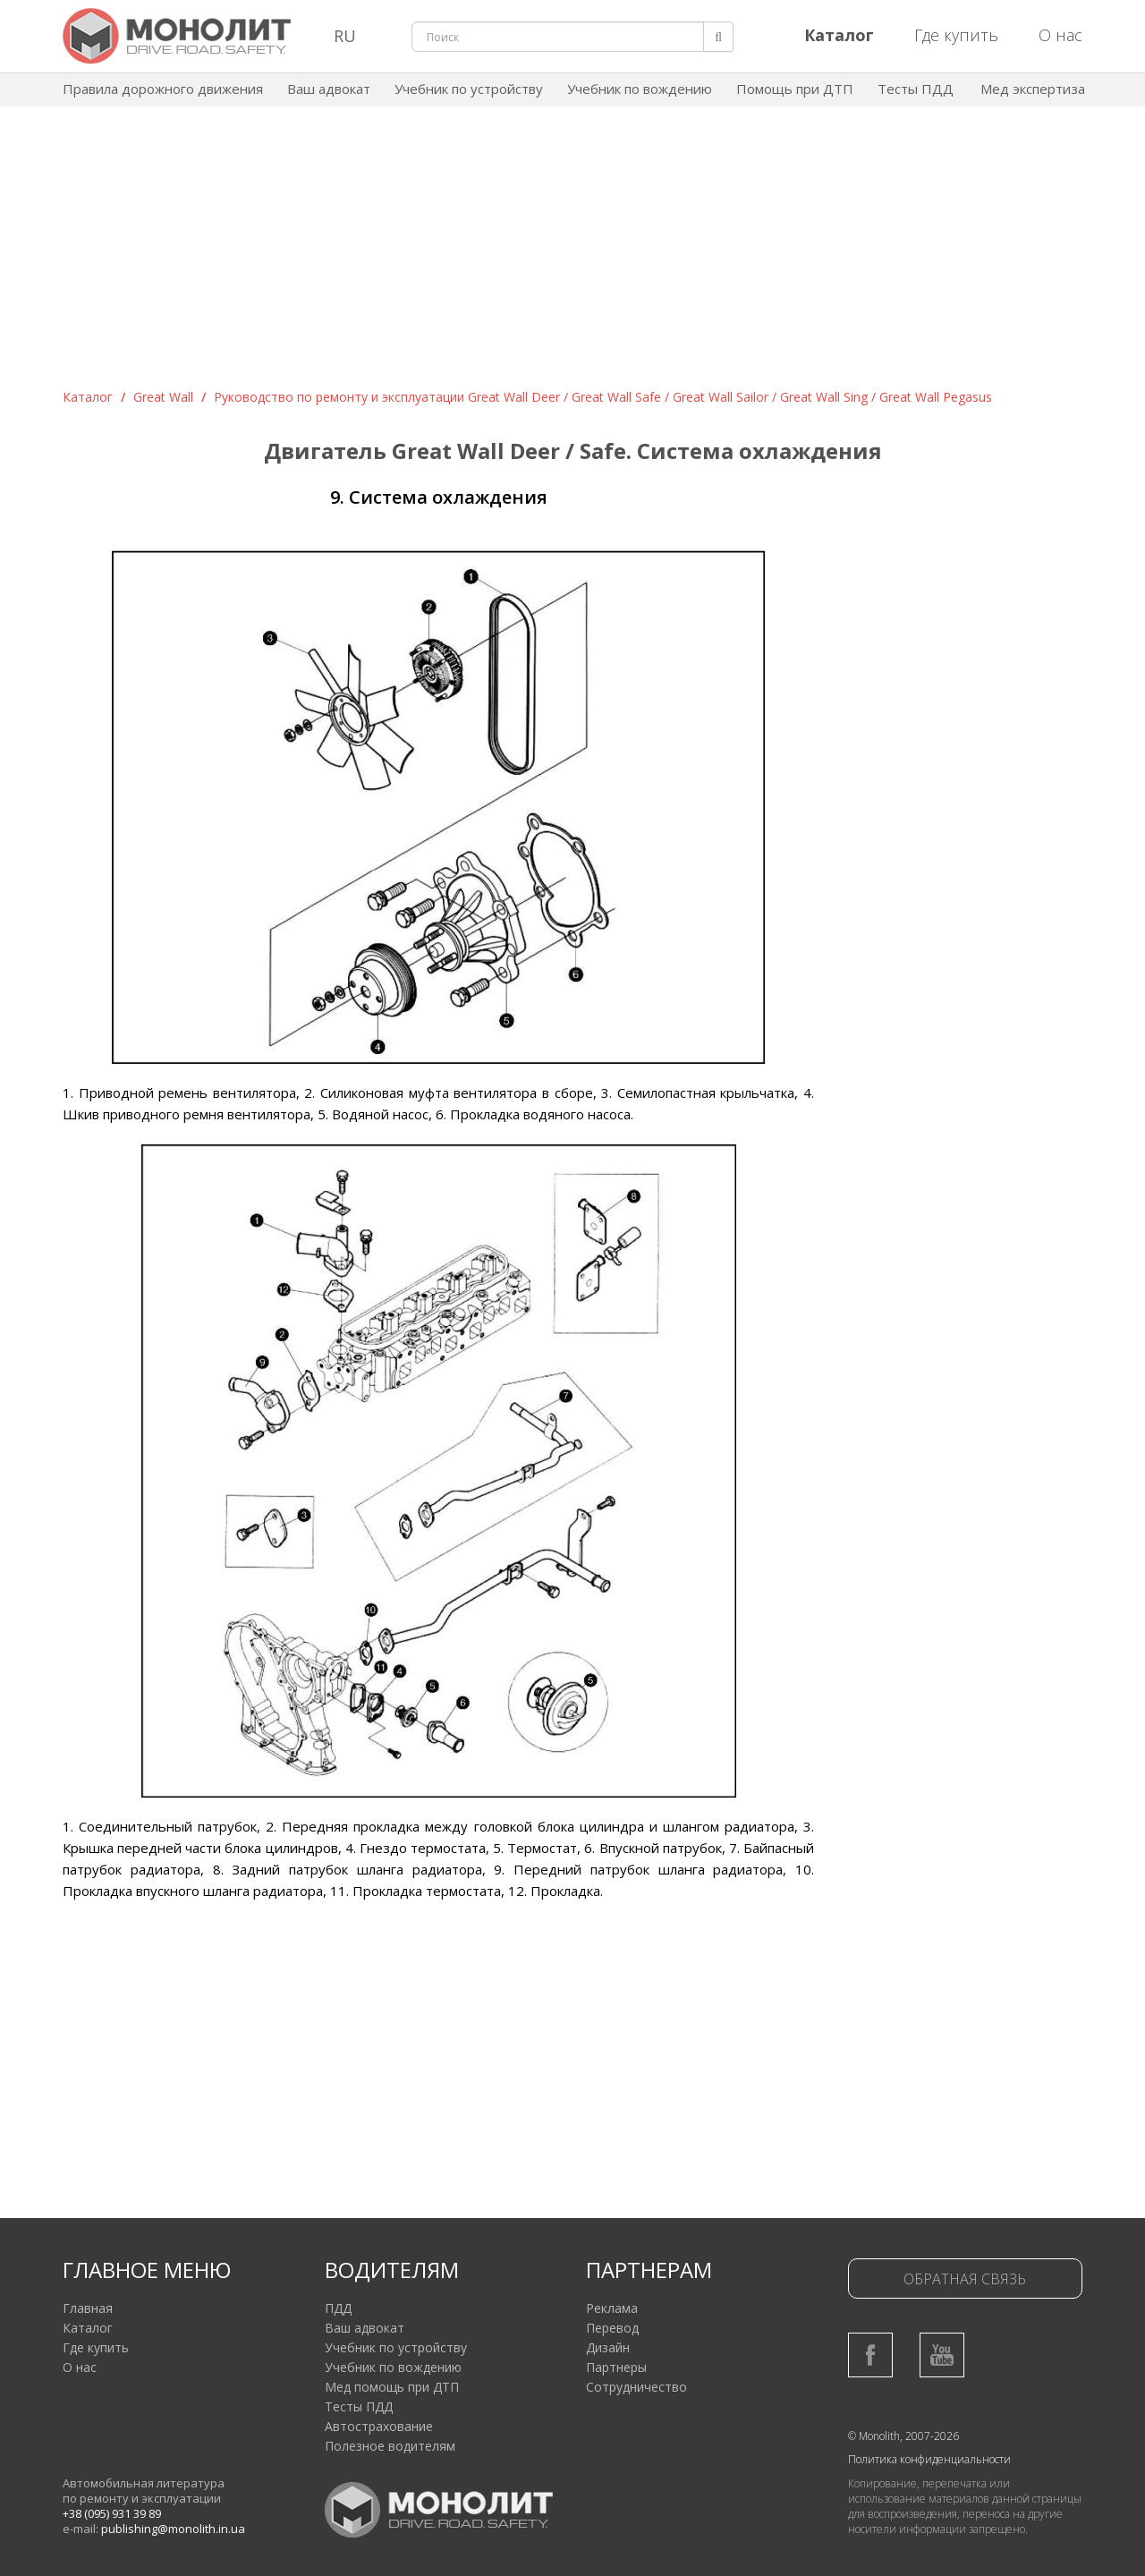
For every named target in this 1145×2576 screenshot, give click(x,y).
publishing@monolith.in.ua (173, 2529)
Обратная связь (964, 2279)
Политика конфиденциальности (929, 2459)
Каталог (88, 396)
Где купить (956, 35)
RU (345, 36)
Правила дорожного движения (163, 89)
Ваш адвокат (328, 89)
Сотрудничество (636, 2386)
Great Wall (163, 396)
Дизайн (608, 2347)
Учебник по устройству (468, 89)
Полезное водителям (390, 2445)
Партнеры (616, 2367)
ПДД (338, 2308)
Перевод (612, 2327)
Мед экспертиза (1032, 89)
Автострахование (379, 2426)
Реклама (612, 2308)
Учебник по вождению (639, 89)
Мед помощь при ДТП (392, 2386)
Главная (88, 2308)
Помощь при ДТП (794, 89)
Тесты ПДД (916, 89)
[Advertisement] (572, 254)
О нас (1060, 35)
